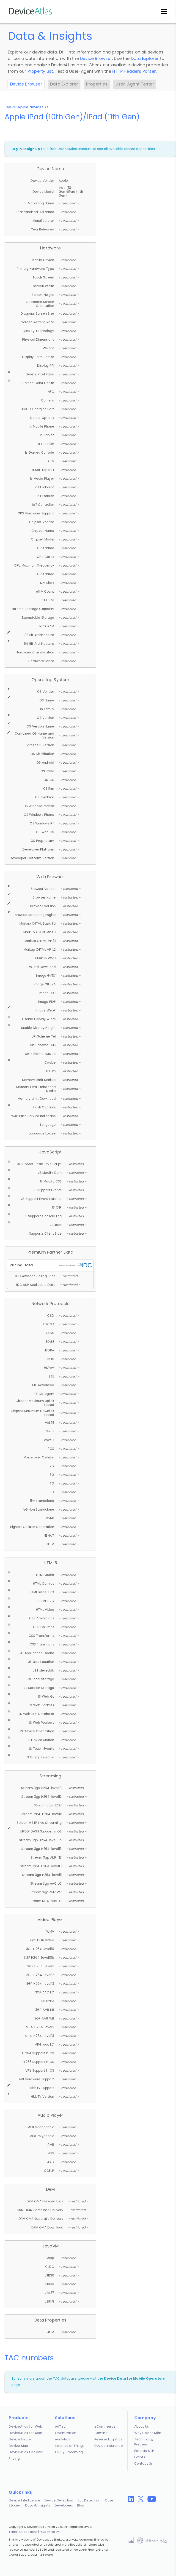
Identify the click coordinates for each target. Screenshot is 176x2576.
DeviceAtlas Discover (26, 2452)
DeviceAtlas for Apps (26, 2433)
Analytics (62, 2439)
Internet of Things (70, 2445)
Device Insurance (108, 2445)
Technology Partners (144, 2442)
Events (139, 2457)
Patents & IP (144, 2450)
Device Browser (96, 58)
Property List (40, 71)
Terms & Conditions (23, 2532)
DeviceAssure (20, 2439)
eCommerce (105, 2426)
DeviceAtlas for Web (25, 2426)
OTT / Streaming (69, 2452)
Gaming (100, 2433)
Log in (16, 149)
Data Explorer (145, 58)
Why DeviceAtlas (148, 2433)
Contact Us (143, 2463)
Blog (80, 2505)
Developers (64, 2505)
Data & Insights (37, 2505)
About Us (141, 2426)
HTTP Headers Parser (134, 71)
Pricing (14, 2458)
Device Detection (58, 2500)
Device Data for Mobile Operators (134, 2378)
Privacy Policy (49, 2532)
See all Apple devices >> (27, 107)
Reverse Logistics (108, 2439)
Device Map (18, 2445)
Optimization (65, 2433)
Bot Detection (89, 2500)
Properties (96, 84)
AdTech (61, 2426)
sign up (33, 149)
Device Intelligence (24, 2500)
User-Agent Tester (135, 84)
